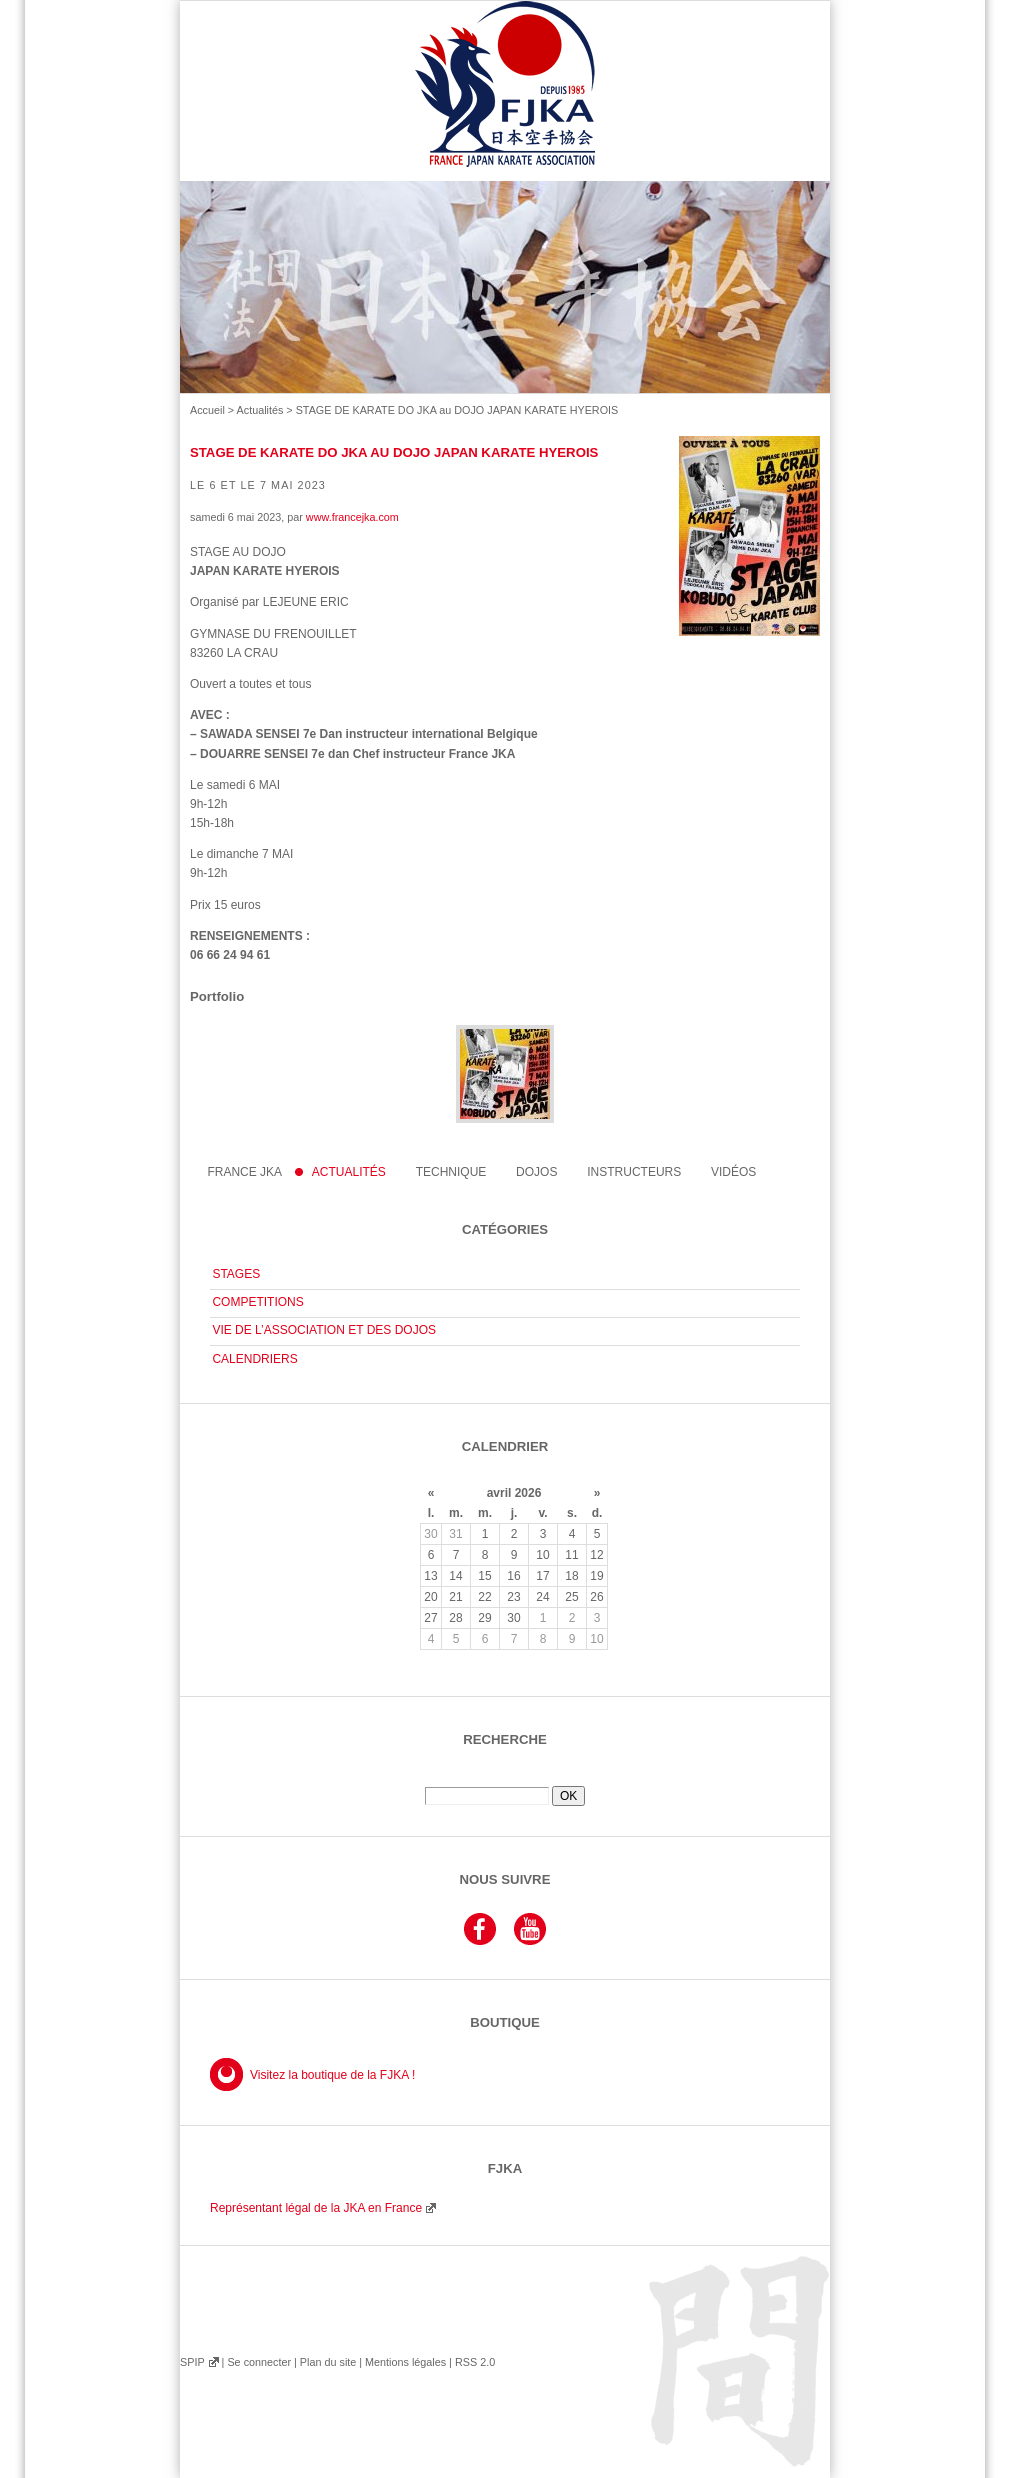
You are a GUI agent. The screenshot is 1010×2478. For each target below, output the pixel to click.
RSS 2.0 (475, 2362)
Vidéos (733, 1172)
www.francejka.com (352, 517)
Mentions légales (405, 2362)
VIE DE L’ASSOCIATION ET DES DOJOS (324, 1330)
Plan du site (328, 2362)
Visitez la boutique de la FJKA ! (332, 2075)
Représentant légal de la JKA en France (316, 2208)
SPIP (192, 2362)
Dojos (536, 1172)
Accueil (207, 410)
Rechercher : (505, 1779)
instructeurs (634, 1172)
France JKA (244, 1172)
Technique (451, 1172)
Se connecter (259, 2362)
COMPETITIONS (257, 1302)
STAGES (236, 1274)
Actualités (260, 410)
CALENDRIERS (254, 1359)
